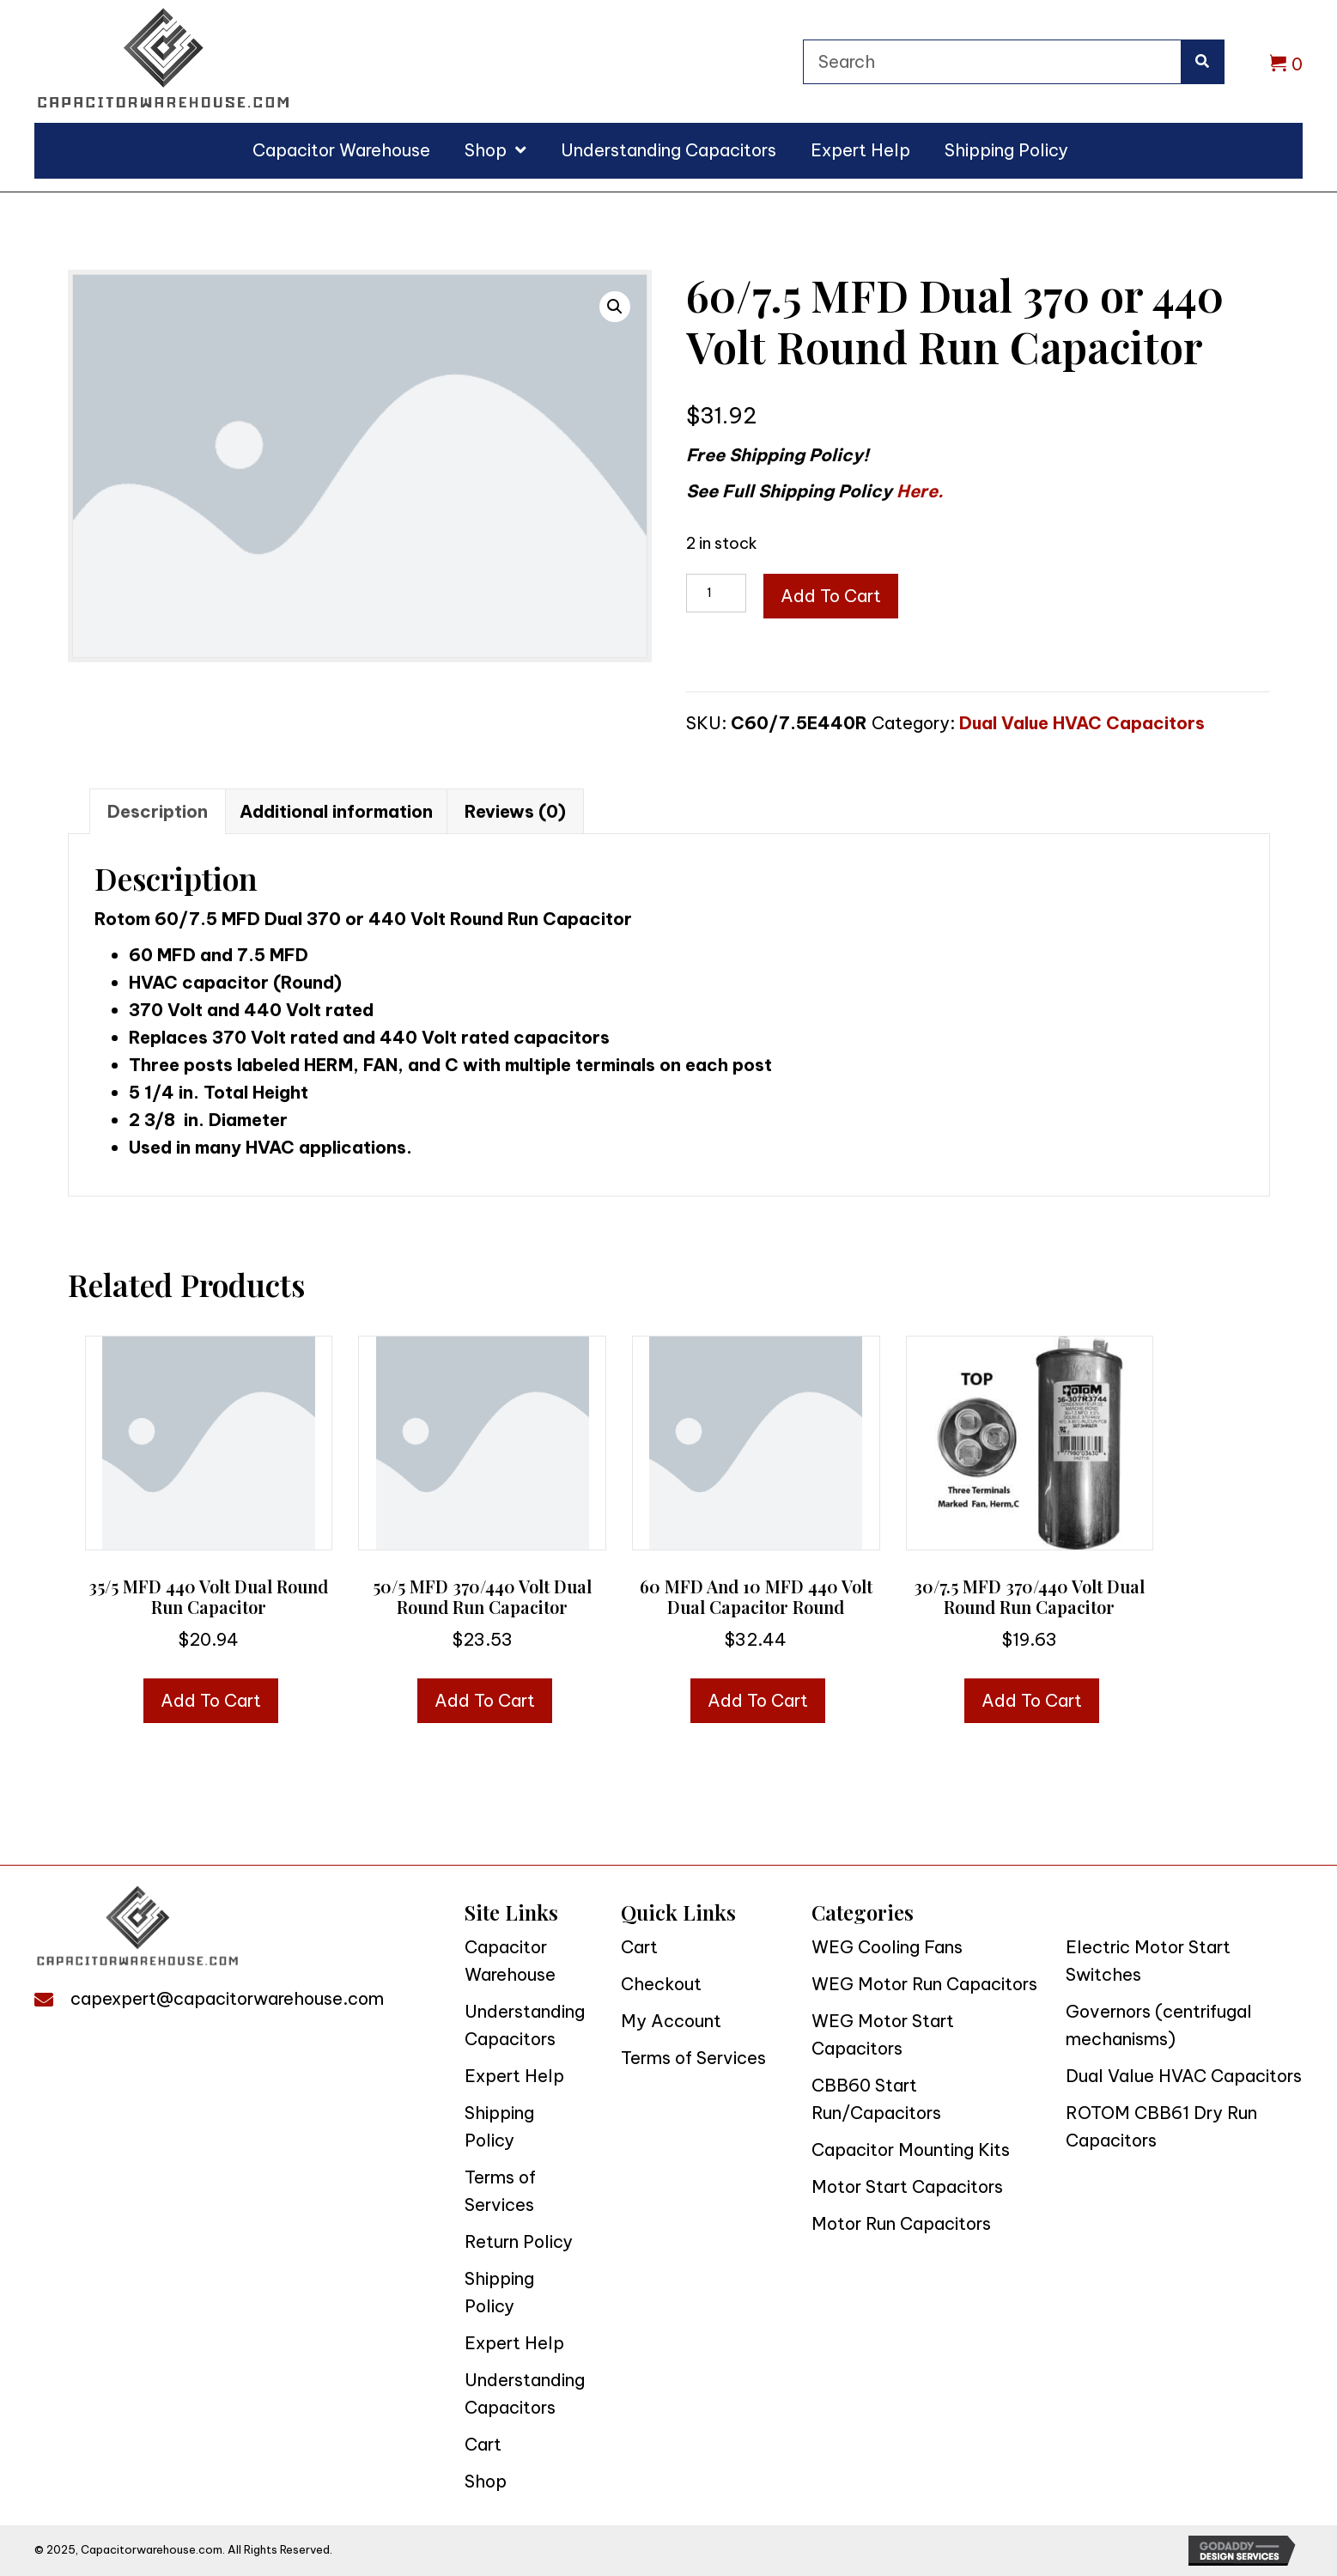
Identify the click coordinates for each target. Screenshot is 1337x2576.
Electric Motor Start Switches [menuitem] (1148, 1960)
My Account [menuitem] (671, 2020)
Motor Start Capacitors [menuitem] (907, 2186)
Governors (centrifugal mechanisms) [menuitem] (1159, 2025)
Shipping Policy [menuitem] (499, 2126)
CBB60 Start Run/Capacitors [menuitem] (876, 2098)
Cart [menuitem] (483, 2444)
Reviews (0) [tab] (515, 811)
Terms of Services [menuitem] (500, 2190)
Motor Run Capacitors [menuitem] (901, 2223)
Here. (920, 491)
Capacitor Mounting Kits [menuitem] (910, 2149)
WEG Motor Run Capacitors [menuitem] (924, 1983)
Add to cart (831, 595)
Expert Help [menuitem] (514, 2075)
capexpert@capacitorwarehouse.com (227, 1998)
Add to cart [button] (211, 1700)
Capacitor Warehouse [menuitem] (510, 1960)
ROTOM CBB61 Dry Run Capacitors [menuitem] (1161, 2126)
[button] (614, 306)
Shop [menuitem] (486, 2481)
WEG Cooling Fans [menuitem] (887, 1947)
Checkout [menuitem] (661, 1983)
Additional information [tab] (336, 811)
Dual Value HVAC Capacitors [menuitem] (1184, 2075)
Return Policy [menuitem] (519, 2241)
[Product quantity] (716, 593)
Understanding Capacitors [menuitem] (525, 2025)
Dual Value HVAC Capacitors (1082, 723)
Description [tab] (157, 811)
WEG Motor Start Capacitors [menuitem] (882, 2034)
